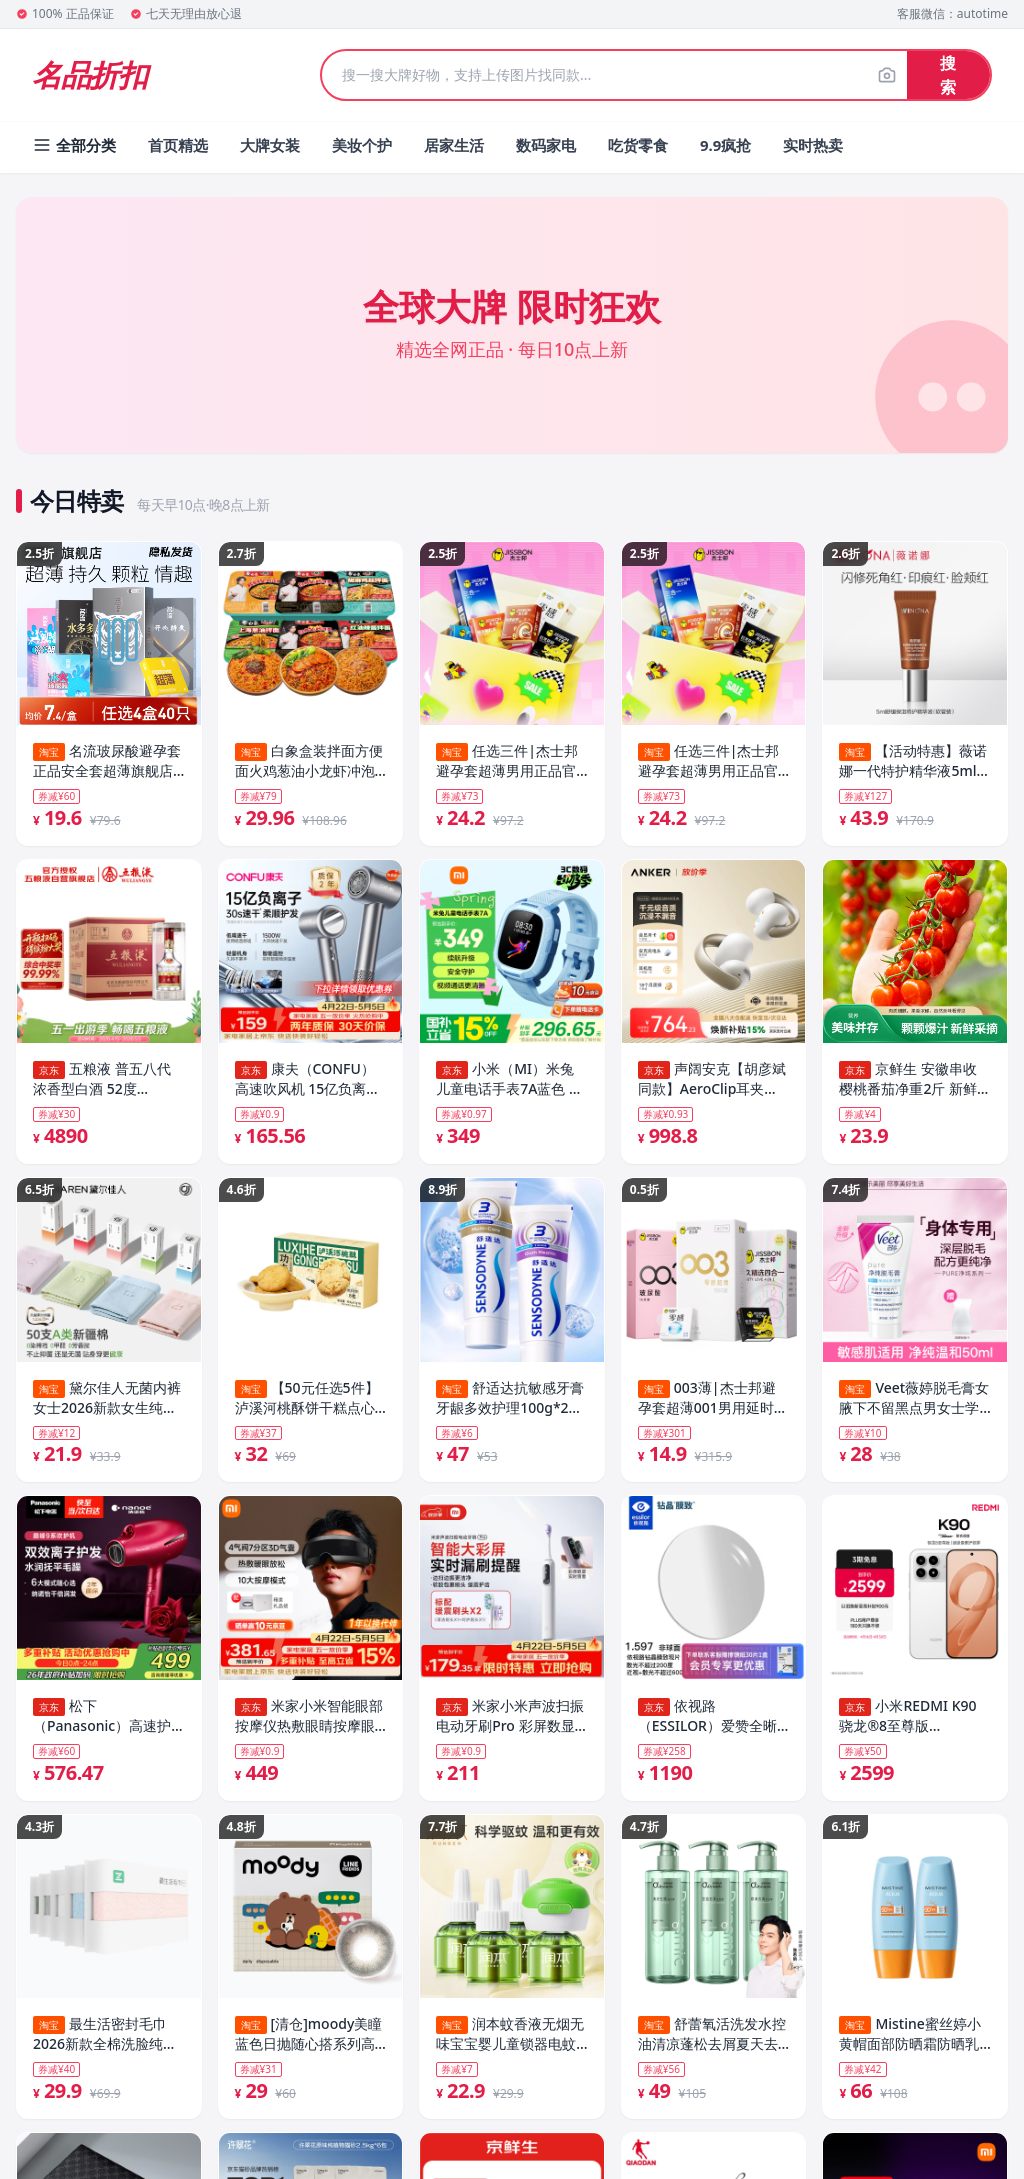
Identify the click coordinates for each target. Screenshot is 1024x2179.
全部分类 (74, 145)
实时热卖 (813, 145)
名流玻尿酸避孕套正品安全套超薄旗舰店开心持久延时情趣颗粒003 (107, 761)
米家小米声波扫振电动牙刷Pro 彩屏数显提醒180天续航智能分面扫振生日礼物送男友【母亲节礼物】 (511, 1724)
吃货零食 (638, 145)
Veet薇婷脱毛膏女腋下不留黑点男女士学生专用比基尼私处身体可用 (914, 1403)
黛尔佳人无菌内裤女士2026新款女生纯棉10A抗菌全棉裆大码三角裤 (108, 1403)
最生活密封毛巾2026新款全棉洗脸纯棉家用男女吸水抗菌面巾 (105, 2045)
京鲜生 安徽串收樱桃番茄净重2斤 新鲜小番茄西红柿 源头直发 (911, 1082)
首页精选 (178, 145)
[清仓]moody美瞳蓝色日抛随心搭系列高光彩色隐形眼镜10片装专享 (309, 2045)
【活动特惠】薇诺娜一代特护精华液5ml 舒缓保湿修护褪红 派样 (913, 761)
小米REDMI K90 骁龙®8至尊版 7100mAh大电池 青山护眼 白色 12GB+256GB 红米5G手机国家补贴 (914, 1724)
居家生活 (454, 145)
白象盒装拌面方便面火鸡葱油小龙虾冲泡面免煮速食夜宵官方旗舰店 (309, 761)
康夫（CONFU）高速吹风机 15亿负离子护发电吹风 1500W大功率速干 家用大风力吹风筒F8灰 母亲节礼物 (308, 1082)
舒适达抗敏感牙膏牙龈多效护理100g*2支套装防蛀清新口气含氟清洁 (510, 1403)
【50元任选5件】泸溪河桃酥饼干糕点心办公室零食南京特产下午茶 (307, 1403)
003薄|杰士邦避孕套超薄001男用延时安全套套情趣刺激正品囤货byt (713, 1403)
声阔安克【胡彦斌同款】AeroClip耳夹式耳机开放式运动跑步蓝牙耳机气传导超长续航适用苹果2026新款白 (712, 1082)
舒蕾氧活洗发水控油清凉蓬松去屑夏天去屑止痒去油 (712, 2045)
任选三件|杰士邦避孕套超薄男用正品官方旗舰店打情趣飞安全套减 (507, 761)
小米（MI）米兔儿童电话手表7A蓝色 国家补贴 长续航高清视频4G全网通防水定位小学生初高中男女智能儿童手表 (509, 1082)
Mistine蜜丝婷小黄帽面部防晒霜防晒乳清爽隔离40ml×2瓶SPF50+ (909, 2045)
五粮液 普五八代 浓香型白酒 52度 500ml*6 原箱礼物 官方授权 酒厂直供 (107, 1082)
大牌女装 (270, 145)
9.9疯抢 (725, 145)
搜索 (948, 75)
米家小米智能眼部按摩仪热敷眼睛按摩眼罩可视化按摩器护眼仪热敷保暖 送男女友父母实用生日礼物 (309, 1724)
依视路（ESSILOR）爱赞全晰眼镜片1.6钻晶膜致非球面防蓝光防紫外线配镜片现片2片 (711, 1724)
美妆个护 (362, 145)
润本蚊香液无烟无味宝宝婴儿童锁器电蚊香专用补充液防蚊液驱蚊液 (510, 2045)
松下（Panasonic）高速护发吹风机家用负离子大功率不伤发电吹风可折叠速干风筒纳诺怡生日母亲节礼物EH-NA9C (103, 1724)
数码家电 (546, 145)
